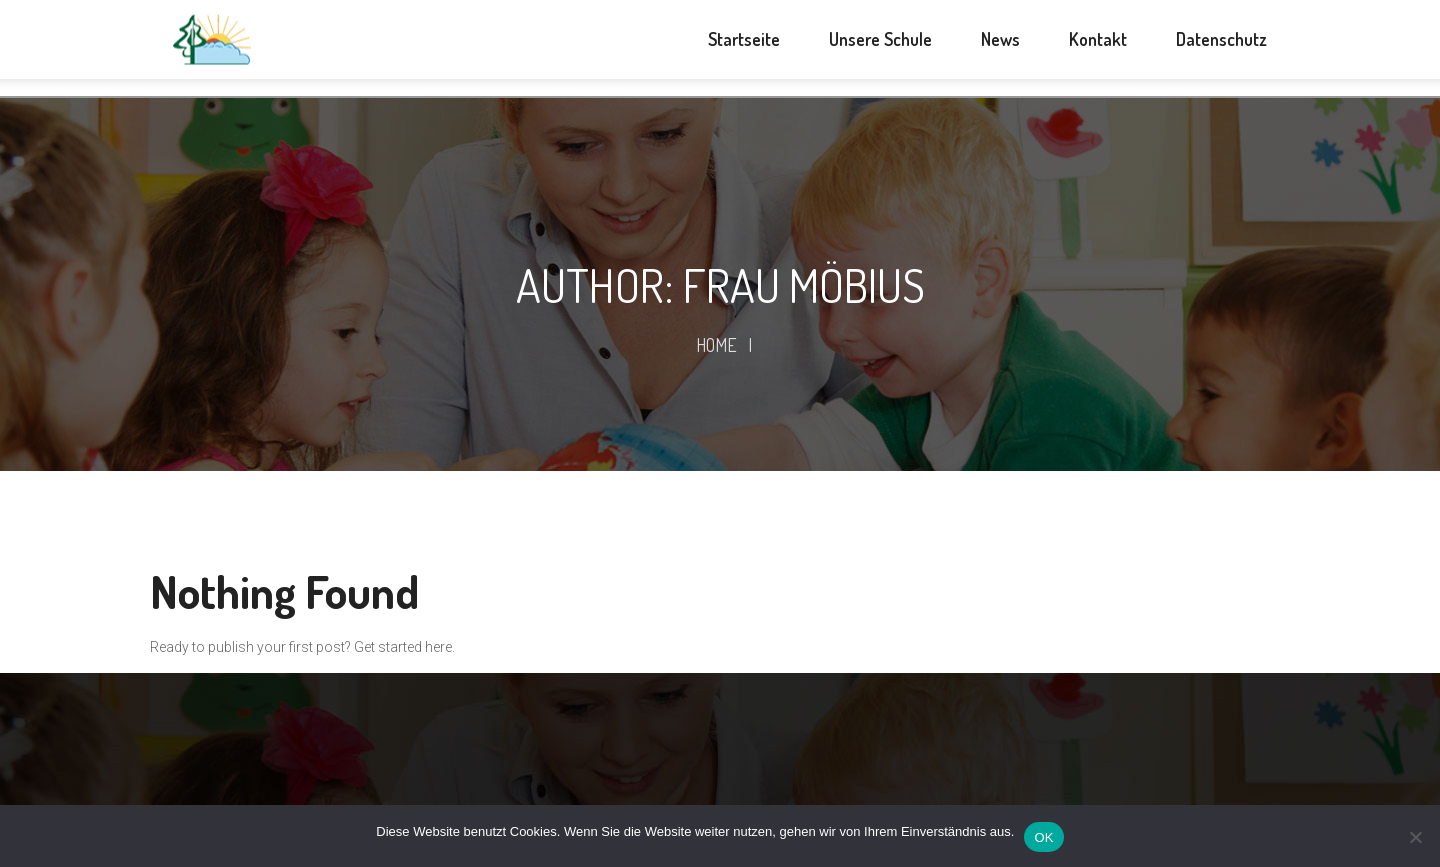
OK (1043, 837)
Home (716, 345)
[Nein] (1415, 837)
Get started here (403, 647)
